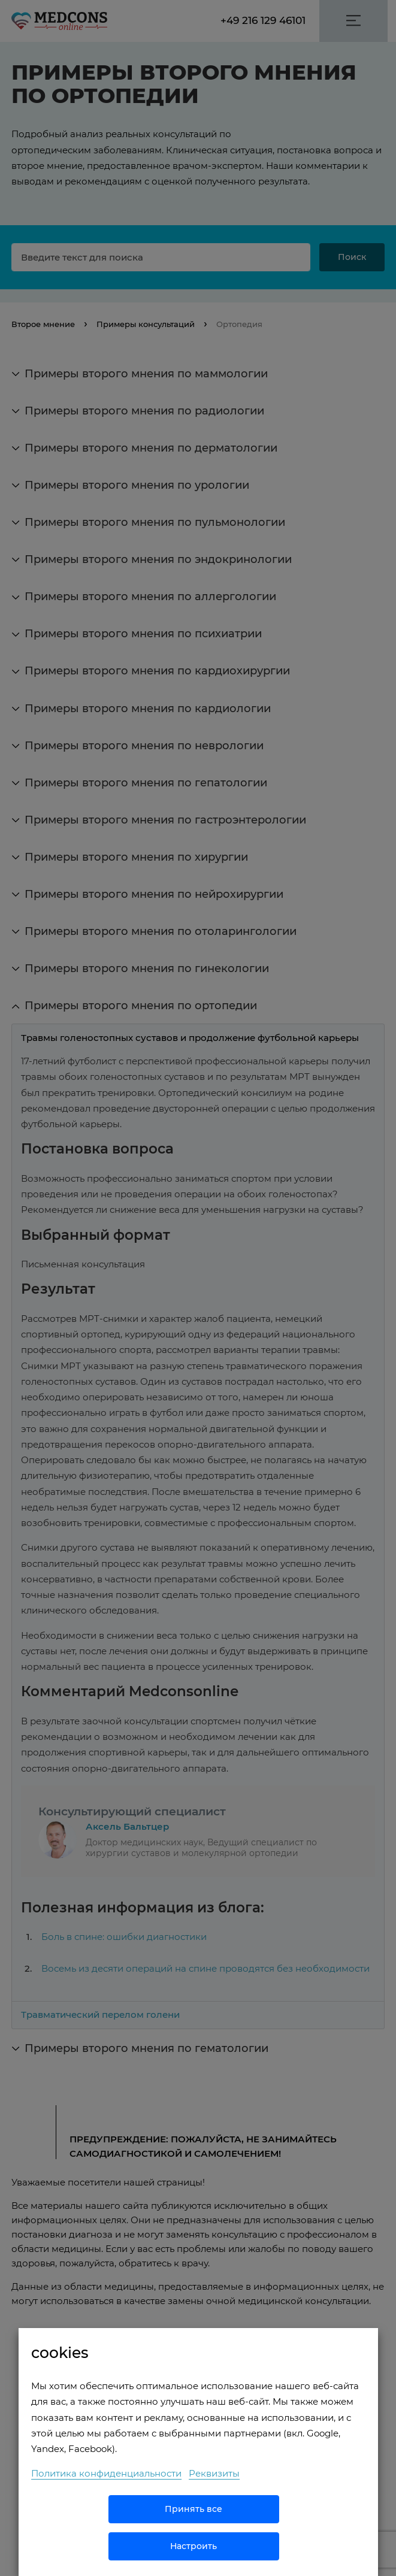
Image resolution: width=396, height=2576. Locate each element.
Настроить (193, 2546)
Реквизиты (214, 2473)
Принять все (193, 2509)
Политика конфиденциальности (106, 2473)
